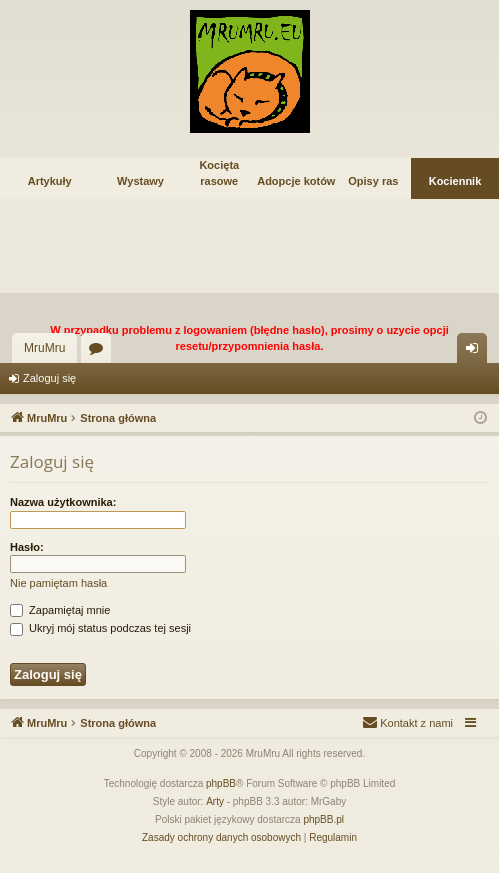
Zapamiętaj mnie (60, 610)
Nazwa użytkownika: (63, 502)
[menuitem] (407, 723)
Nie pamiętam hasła (58, 583)
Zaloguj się (49, 378)
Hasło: (27, 547)
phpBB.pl (323, 819)
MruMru (44, 348)
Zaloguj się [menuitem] (476, 352)
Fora (100, 352)
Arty (215, 801)
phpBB (221, 783)
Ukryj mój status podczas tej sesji (100, 628)
